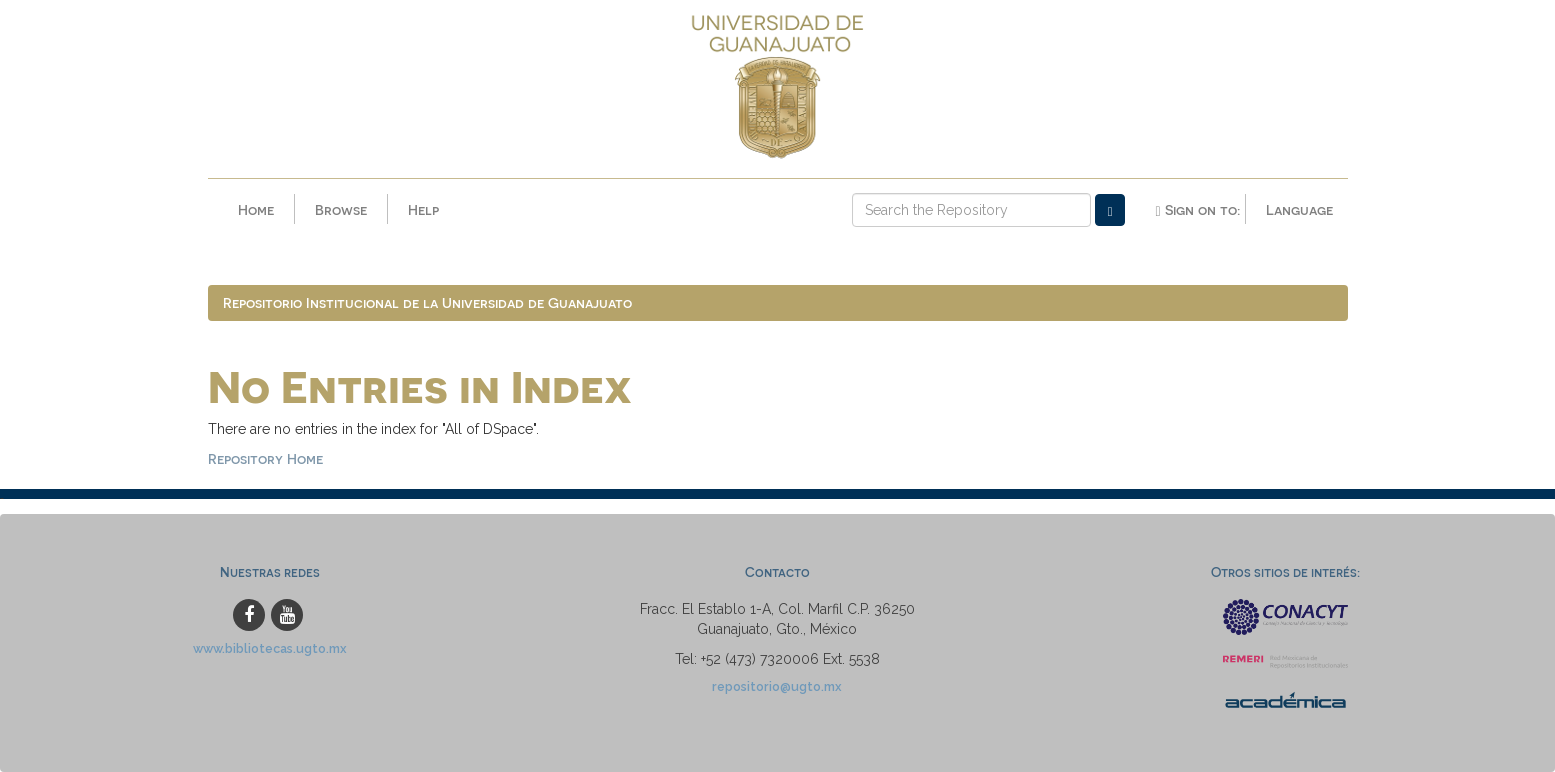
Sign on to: (1197, 210)
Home (256, 209)
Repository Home (265, 458)
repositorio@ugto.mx (777, 686)
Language (1299, 209)
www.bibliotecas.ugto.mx (270, 648)
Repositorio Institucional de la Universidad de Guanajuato (427, 302)
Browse (341, 209)
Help (423, 209)
